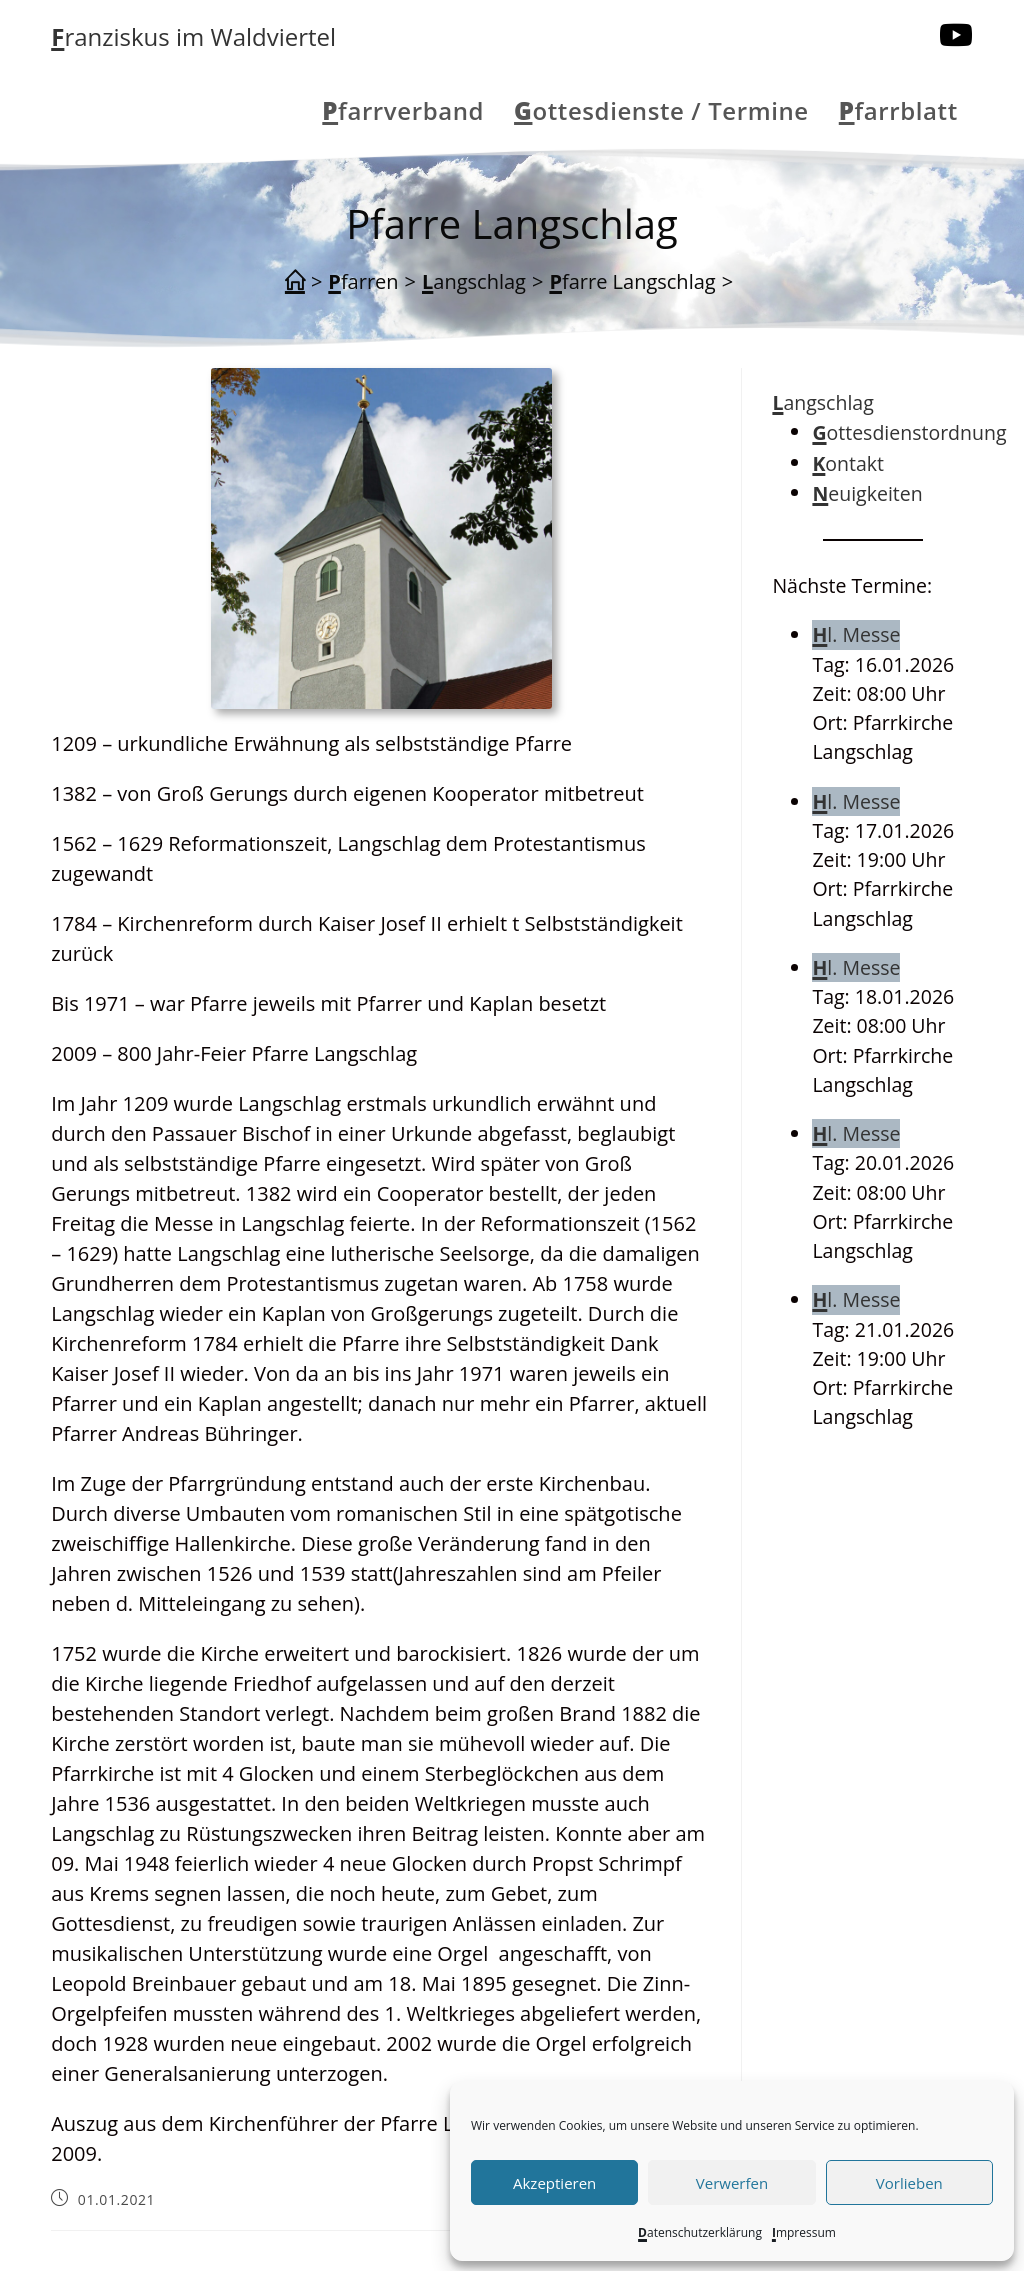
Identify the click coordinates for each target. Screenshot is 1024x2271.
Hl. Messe (856, 634)
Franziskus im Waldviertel (193, 36)
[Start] (295, 282)
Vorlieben (909, 2183)
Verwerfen (732, 2183)
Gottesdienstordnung (909, 432)
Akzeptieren (554, 2183)
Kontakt (848, 463)
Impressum (804, 2232)
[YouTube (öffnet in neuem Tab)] (956, 35)
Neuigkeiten (867, 493)
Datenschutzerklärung (700, 2232)
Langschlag (822, 402)
